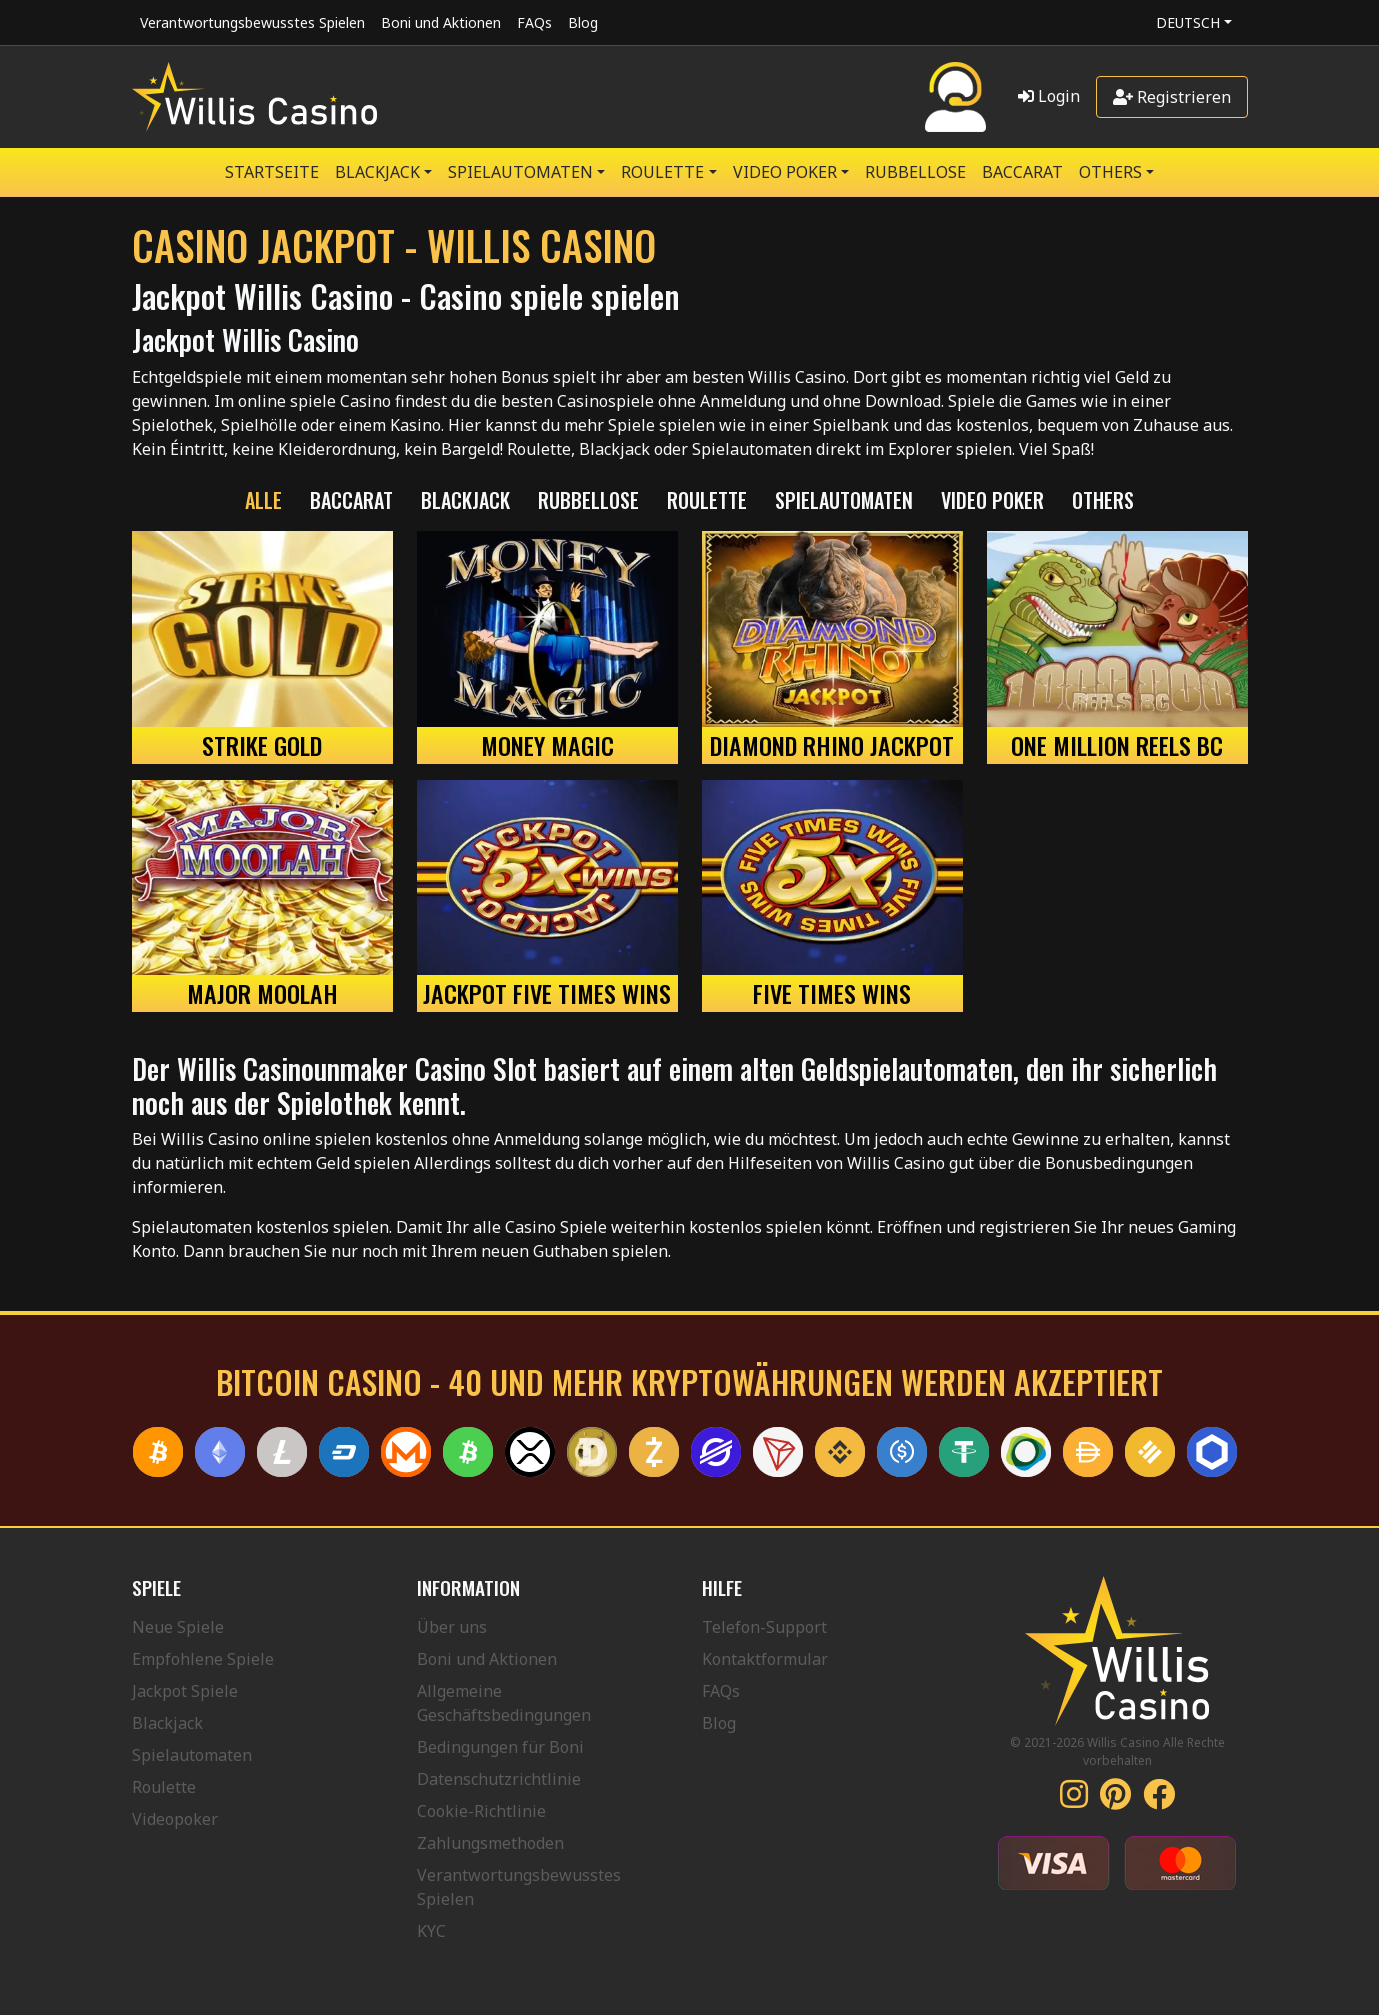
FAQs (534, 22)
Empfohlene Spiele (203, 1659)
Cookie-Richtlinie (481, 1811)
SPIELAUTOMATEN (520, 172)
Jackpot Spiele (185, 1691)
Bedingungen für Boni (500, 1747)
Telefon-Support (764, 1627)
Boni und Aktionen (441, 22)
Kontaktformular (765, 1659)
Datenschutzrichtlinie (499, 1779)
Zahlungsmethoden (490, 1843)
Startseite (272, 172)
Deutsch (1188, 22)
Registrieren (1172, 97)
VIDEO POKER (785, 172)
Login (1049, 96)
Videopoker (175, 1819)
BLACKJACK (377, 172)
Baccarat (1022, 172)
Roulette (164, 1787)
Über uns (452, 1627)
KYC (431, 1931)
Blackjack (167, 1723)
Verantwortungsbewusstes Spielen (252, 22)
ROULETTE (662, 172)
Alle (263, 500)
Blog (583, 22)
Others (1110, 172)
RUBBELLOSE (915, 172)
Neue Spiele (178, 1627)
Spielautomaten (192, 1755)
